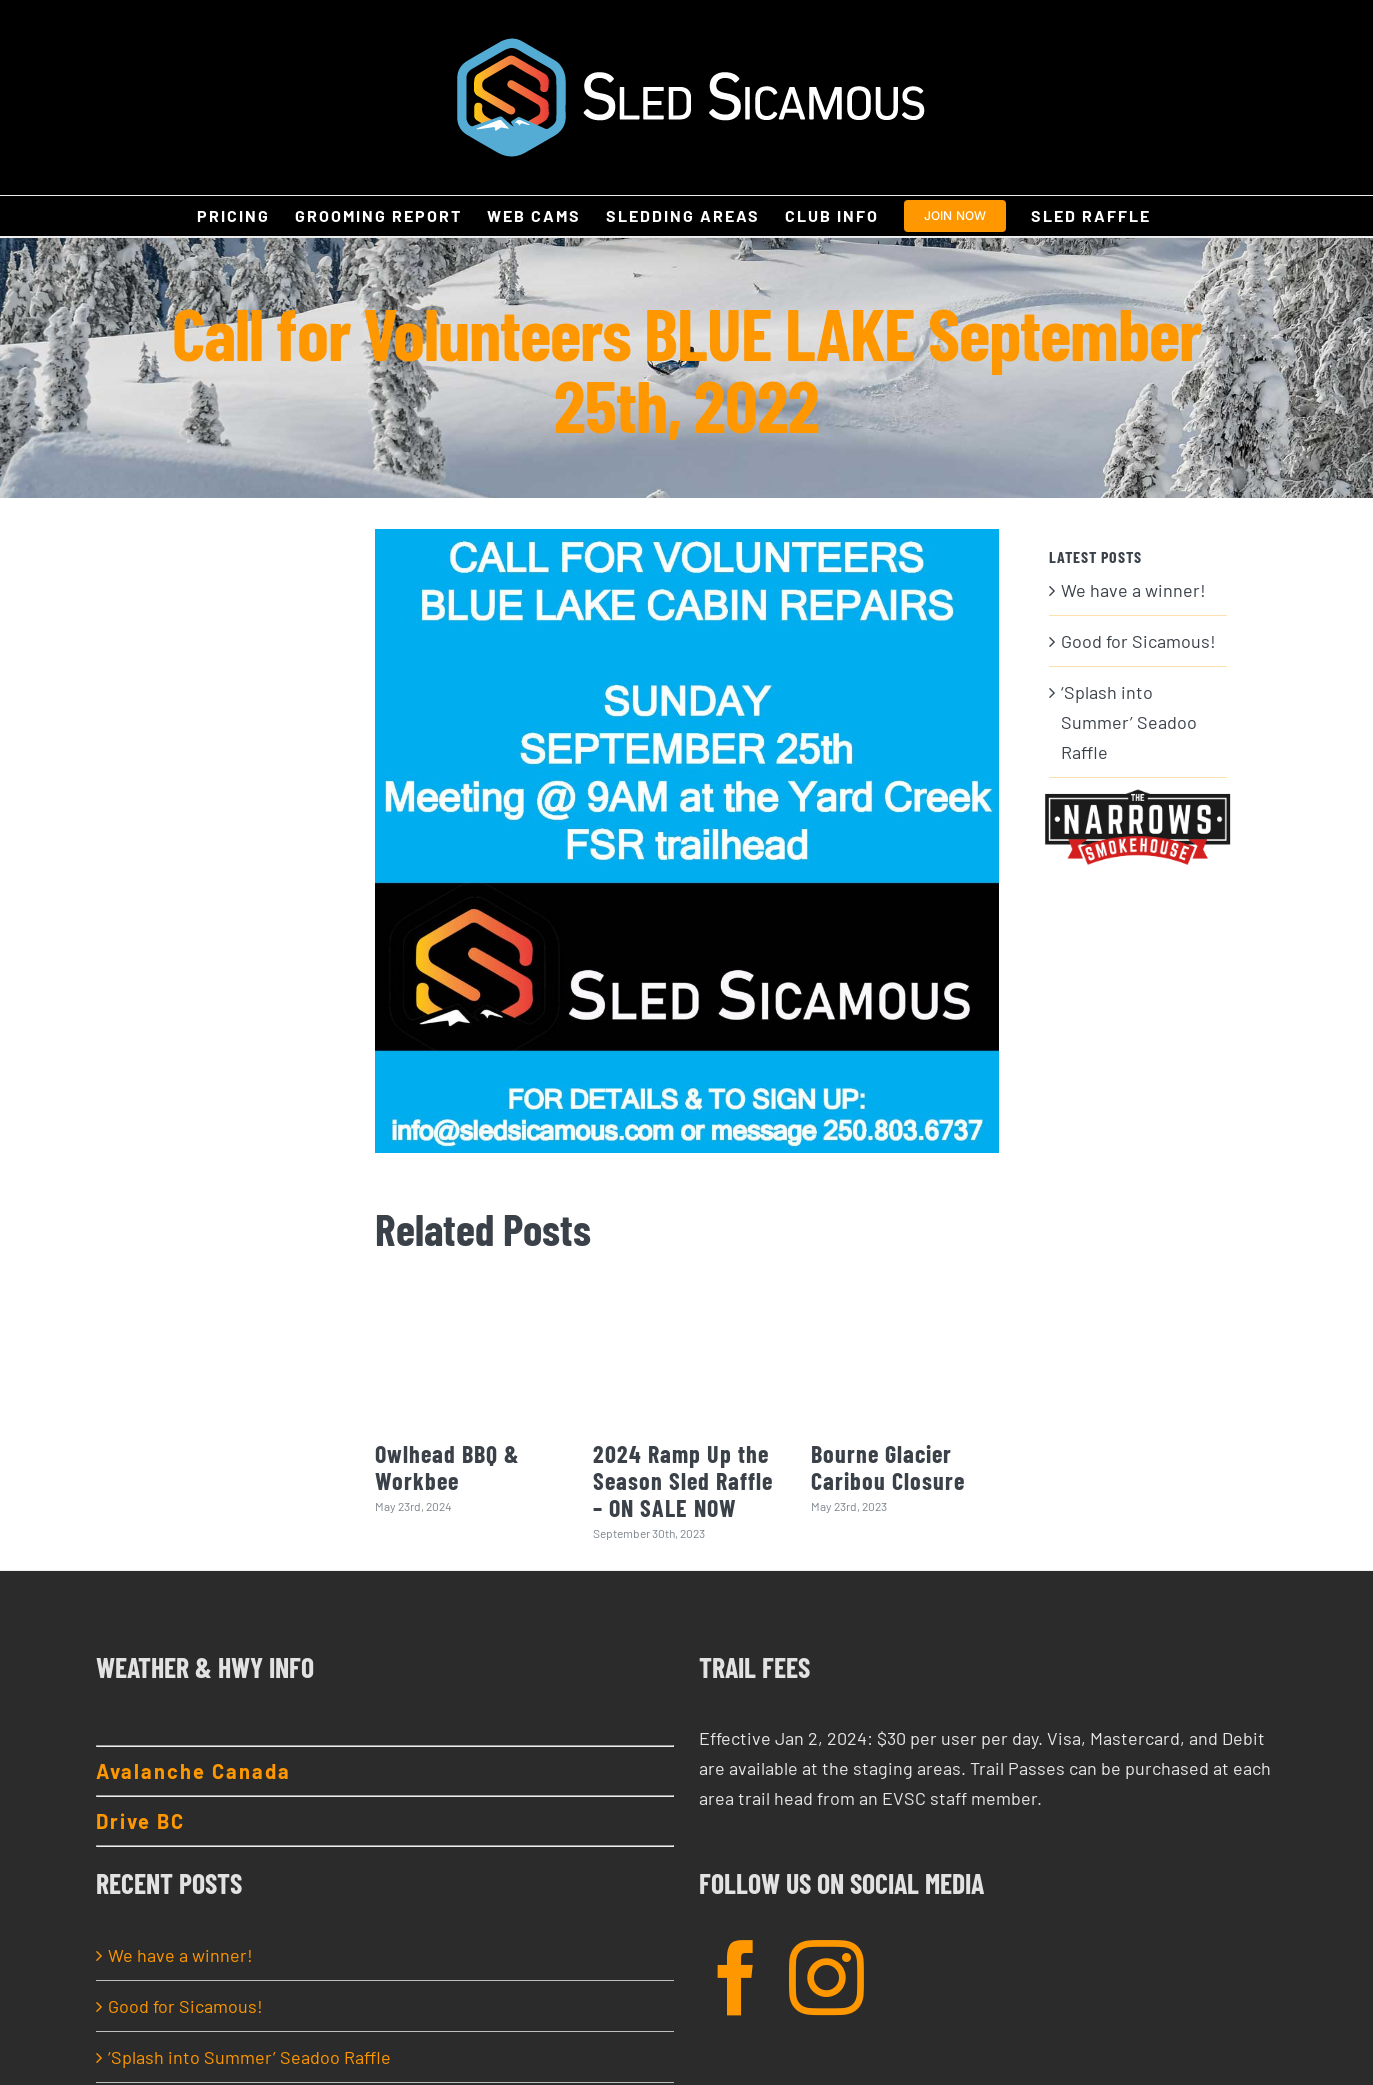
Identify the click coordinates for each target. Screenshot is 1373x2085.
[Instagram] (826, 1977)
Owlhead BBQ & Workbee (447, 1467)
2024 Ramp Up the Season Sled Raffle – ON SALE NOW (683, 1480)
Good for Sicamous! (1138, 641)
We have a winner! (1133, 590)
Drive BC (140, 1821)
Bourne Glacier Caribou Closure (888, 1467)
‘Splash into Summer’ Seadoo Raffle (1129, 722)
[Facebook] (736, 1977)
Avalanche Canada (193, 1771)
